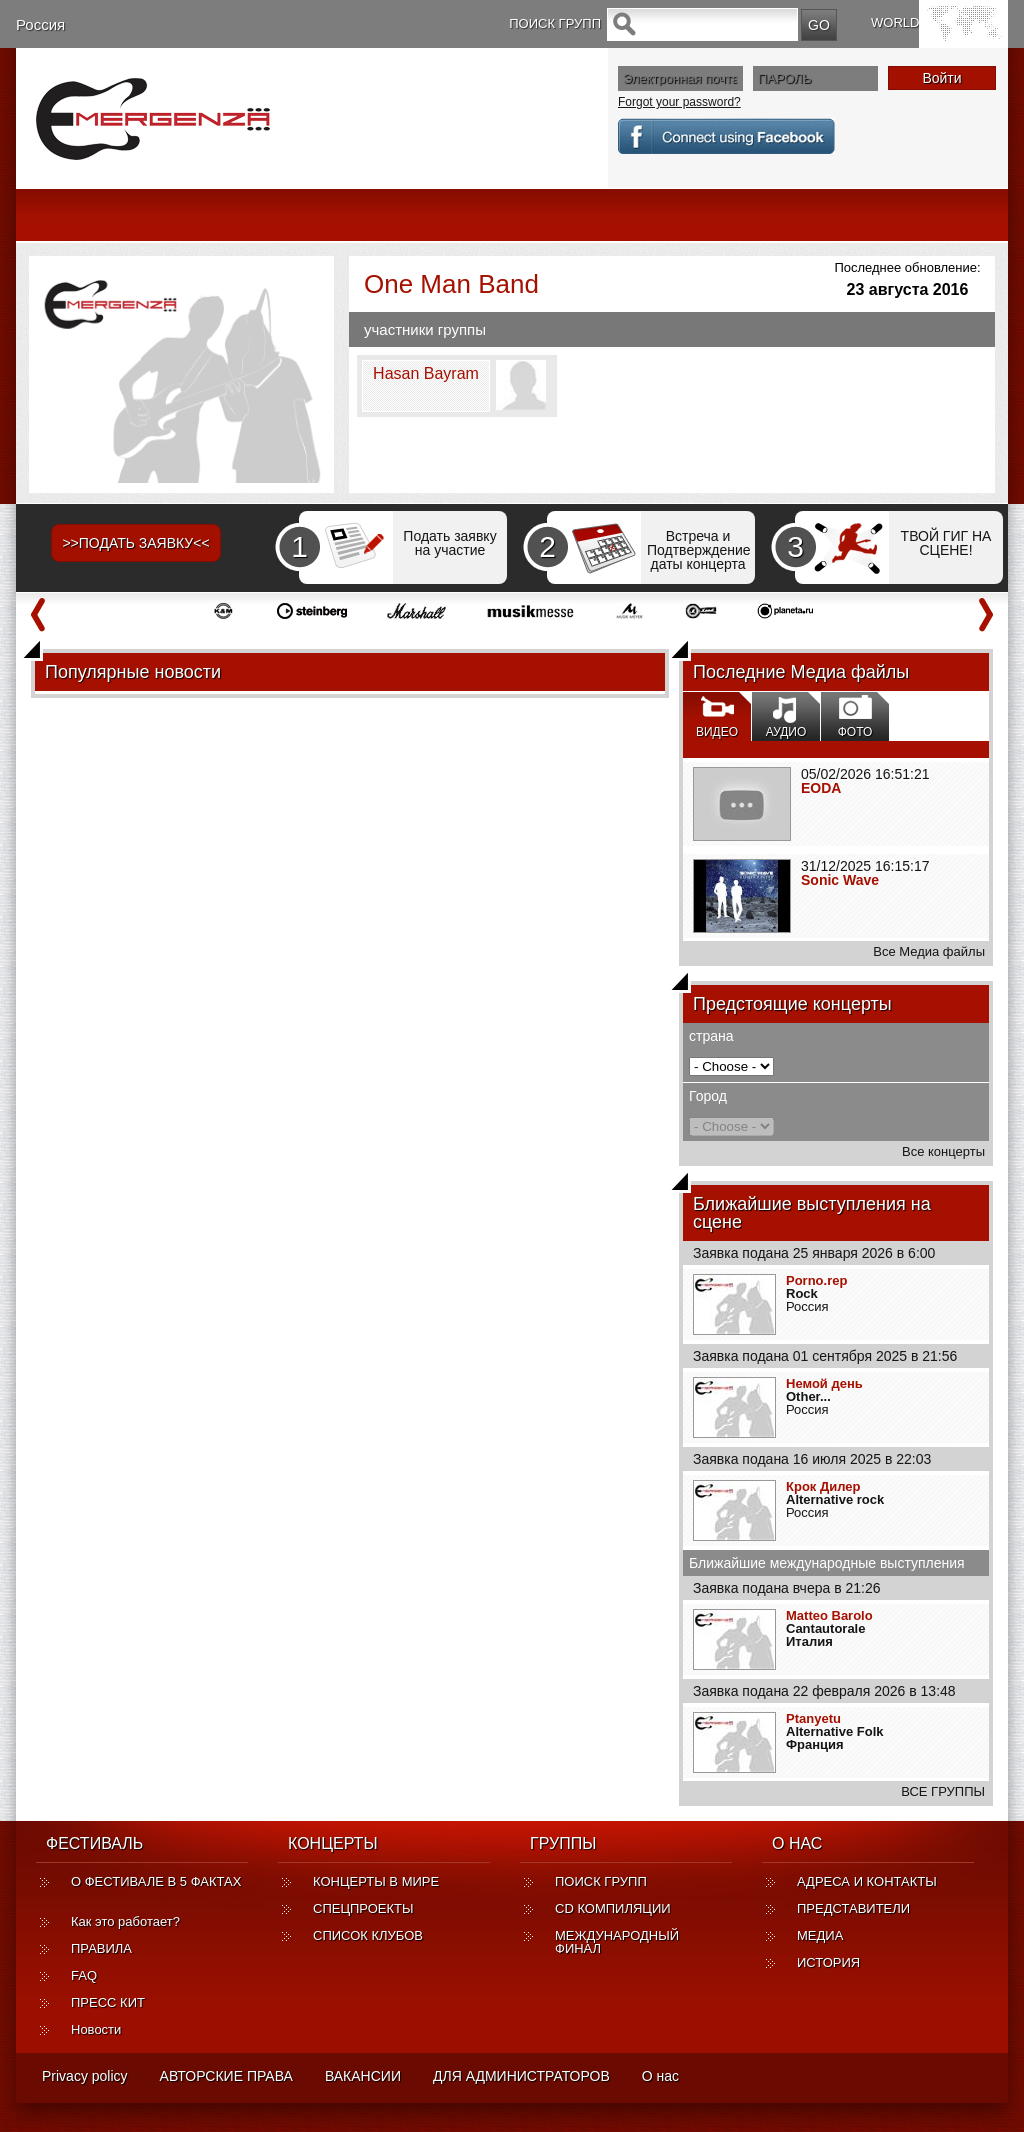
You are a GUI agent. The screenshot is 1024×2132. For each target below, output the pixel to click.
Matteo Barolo (829, 1615)
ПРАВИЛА (101, 1948)
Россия (40, 24)
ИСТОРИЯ (828, 1962)
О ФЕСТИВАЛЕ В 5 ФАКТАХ (156, 1888)
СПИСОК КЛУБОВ (368, 1935)
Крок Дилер (823, 1486)
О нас (660, 2076)
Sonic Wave (840, 880)
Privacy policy (85, 2076)
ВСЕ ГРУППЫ (943, 1791)
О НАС (797, 1843)
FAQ (84, 1975)
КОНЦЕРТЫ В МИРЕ (376, 1881)
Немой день (824, 1383)
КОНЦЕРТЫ (333, 1843)
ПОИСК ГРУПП (601, 1881)
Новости (96, 2029)
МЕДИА (820, 1935)
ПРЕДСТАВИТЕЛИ (853, 1908)
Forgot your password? (679, 102)
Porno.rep (816, 1280)
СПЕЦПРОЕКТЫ (363, 1908)
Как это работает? (125, 1921)
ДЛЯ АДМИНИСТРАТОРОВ (521, 2076)
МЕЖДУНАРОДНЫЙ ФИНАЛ (617, 1942)
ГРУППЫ (563, 1843)
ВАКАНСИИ (363, 2076)
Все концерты (943, 1151)
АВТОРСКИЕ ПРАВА (226, 2076)
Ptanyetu (813, 1718)
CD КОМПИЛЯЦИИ (613, 1908)
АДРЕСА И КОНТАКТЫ (867, 1881)
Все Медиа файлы (929, 951)
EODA (821, 788)
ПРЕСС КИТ (108, 2002)
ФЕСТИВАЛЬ (94, 1843)
